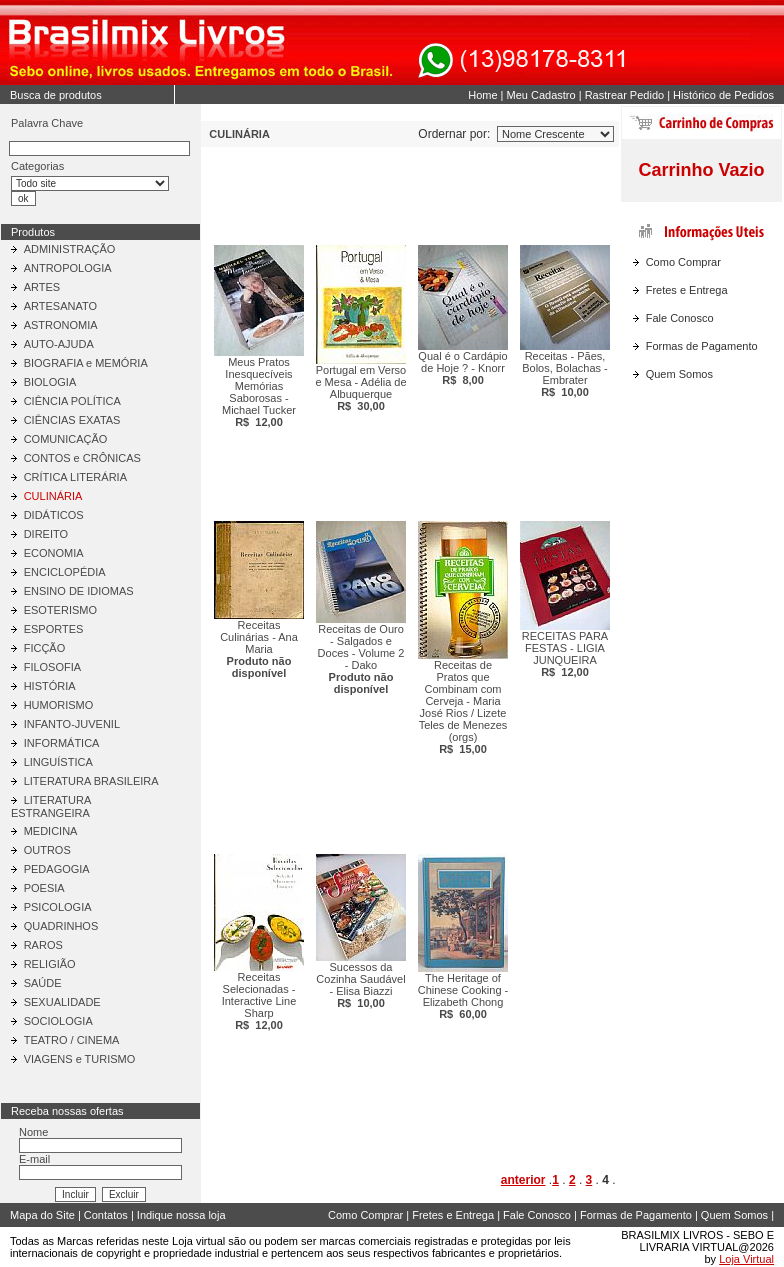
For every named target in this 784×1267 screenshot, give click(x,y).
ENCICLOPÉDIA (65, 572)
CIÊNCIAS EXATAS (72, 420)
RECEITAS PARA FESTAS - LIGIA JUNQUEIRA (565, 654)
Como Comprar (683, 262)
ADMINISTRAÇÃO (70, 249)
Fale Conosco (680, 318)
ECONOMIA (54, 553)
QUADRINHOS (61, 926)
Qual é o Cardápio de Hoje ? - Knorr (462, 368)
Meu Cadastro (541, 95)
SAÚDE (43, 983)
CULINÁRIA (53, 496)
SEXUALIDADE (62, 1002)
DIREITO (46, 534)
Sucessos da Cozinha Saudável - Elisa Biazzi (360, 985)
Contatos (106, 1215)
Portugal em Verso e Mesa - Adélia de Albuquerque (360, 388)
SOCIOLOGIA (58, 1021)
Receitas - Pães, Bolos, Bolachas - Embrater (565, 374)
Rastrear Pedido (625, 95)
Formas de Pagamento (702, 346)
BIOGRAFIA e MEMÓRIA (86, 363)
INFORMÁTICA (62, 743)
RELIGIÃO (50, 964)
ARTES (42, 287)
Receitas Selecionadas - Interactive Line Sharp (259, 1001)
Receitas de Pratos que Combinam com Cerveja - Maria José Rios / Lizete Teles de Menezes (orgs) (463, 707)
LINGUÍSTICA (58, 762)
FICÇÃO (45, 648)
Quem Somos (679, 374)
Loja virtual (198, 1241)
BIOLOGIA (50, 382)
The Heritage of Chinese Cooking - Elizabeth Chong (463, 996)
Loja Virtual (746, 1259)
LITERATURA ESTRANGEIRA (51, 806)
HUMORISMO (59, 705)
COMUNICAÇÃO (66, 439)
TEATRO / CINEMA (72, 1040)
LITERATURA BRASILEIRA (91, 781)
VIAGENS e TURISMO (80, 1059)
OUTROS (47, 850)
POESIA (44, 888)
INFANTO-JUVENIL (72, 724)
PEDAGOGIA (57, 869)
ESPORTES (54, 629)
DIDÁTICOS (54, 515)
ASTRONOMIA (61, 325)
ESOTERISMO (60, 610)
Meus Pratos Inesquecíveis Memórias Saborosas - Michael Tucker (259, 392)
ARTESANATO (60, 306)
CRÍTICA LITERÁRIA (75, 477)
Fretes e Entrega (687, 290)
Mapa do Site (42, 1215)
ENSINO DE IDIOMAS (79, 591)
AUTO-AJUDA (59, 344)
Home (482, 95)
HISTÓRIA (50, 686)
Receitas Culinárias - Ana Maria (259, 649)
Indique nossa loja (181, 1215)
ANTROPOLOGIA (68, 268)
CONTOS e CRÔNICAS (82, 458)
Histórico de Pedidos (723, 95)
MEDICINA (51, 831)
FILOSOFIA (52, 667)
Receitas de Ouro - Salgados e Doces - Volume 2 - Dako (361, 659)
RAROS (43, 945)
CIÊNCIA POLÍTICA (72, 401)
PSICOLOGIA (58, 907)
